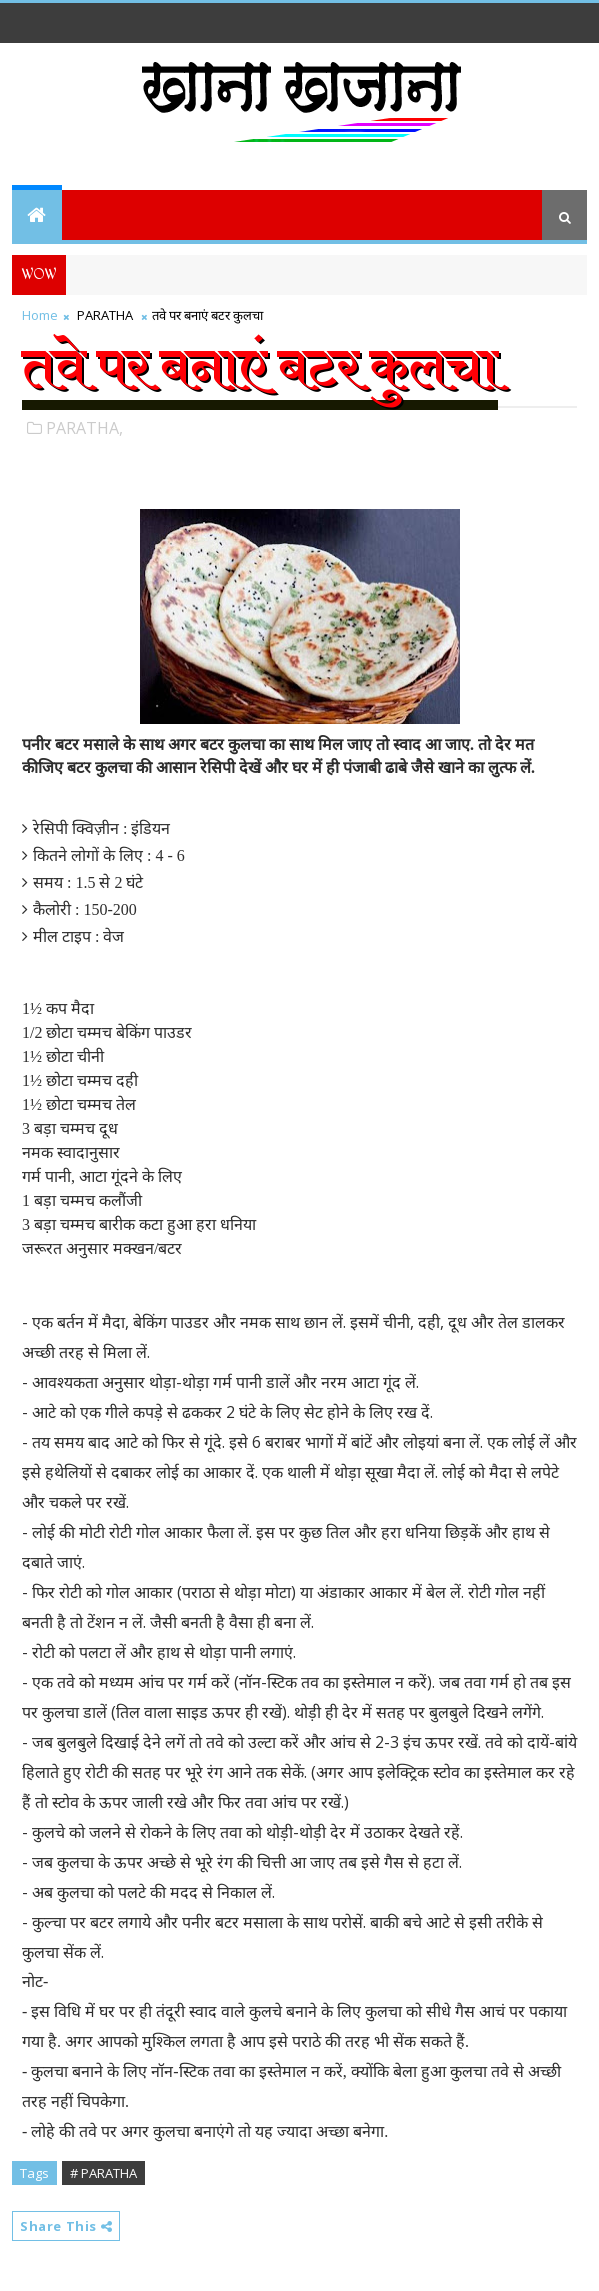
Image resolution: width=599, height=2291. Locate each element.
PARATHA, (84, 428)
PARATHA (105, 315)
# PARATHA (103, 2173)
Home (40, 315)
